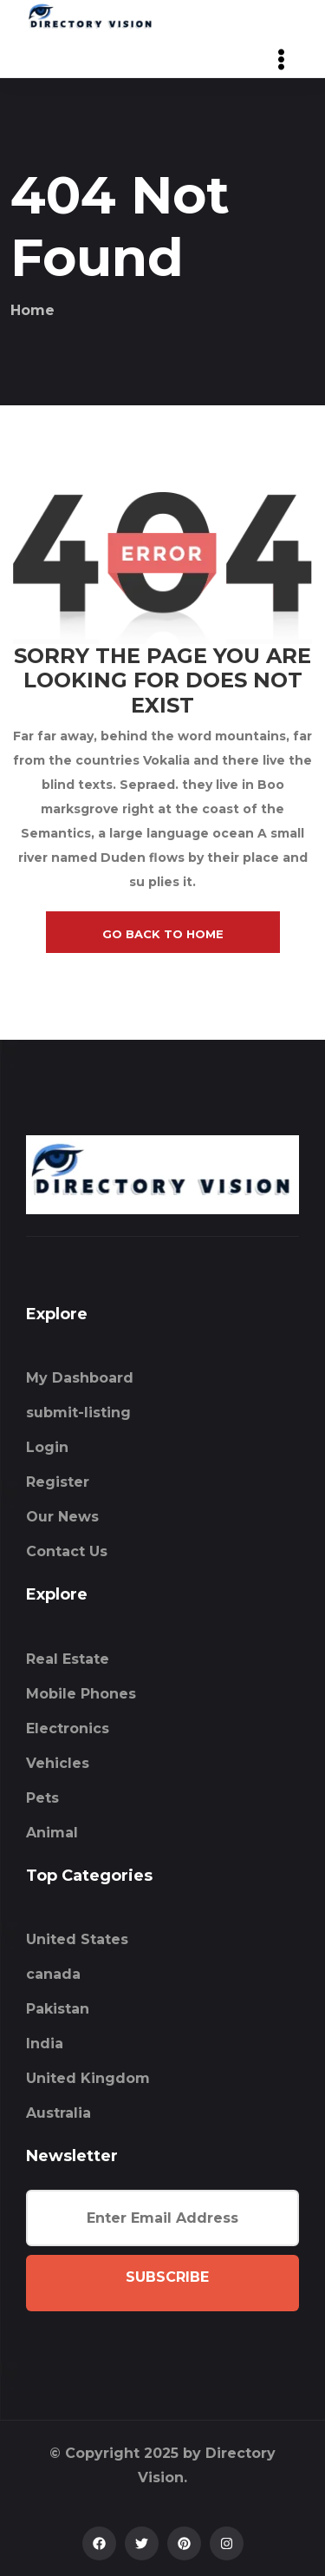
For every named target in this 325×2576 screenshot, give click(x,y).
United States (77, 1939)
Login (47, 1447)
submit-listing (78, 1412)
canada (53, 1974)
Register (57, 1482)
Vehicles (57, 1763)
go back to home (163, 934)
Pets (42, 1798)
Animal (52, 1832)
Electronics (67, 1728)
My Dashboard (79, 1378)
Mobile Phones (81, 1694)
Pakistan (57, 2009)
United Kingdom (88, 2078)
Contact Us (66, 1551)
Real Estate (67, 1659)
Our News (62, 1516)
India (44, 2043)
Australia (58, 2113)
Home (32, 310)
